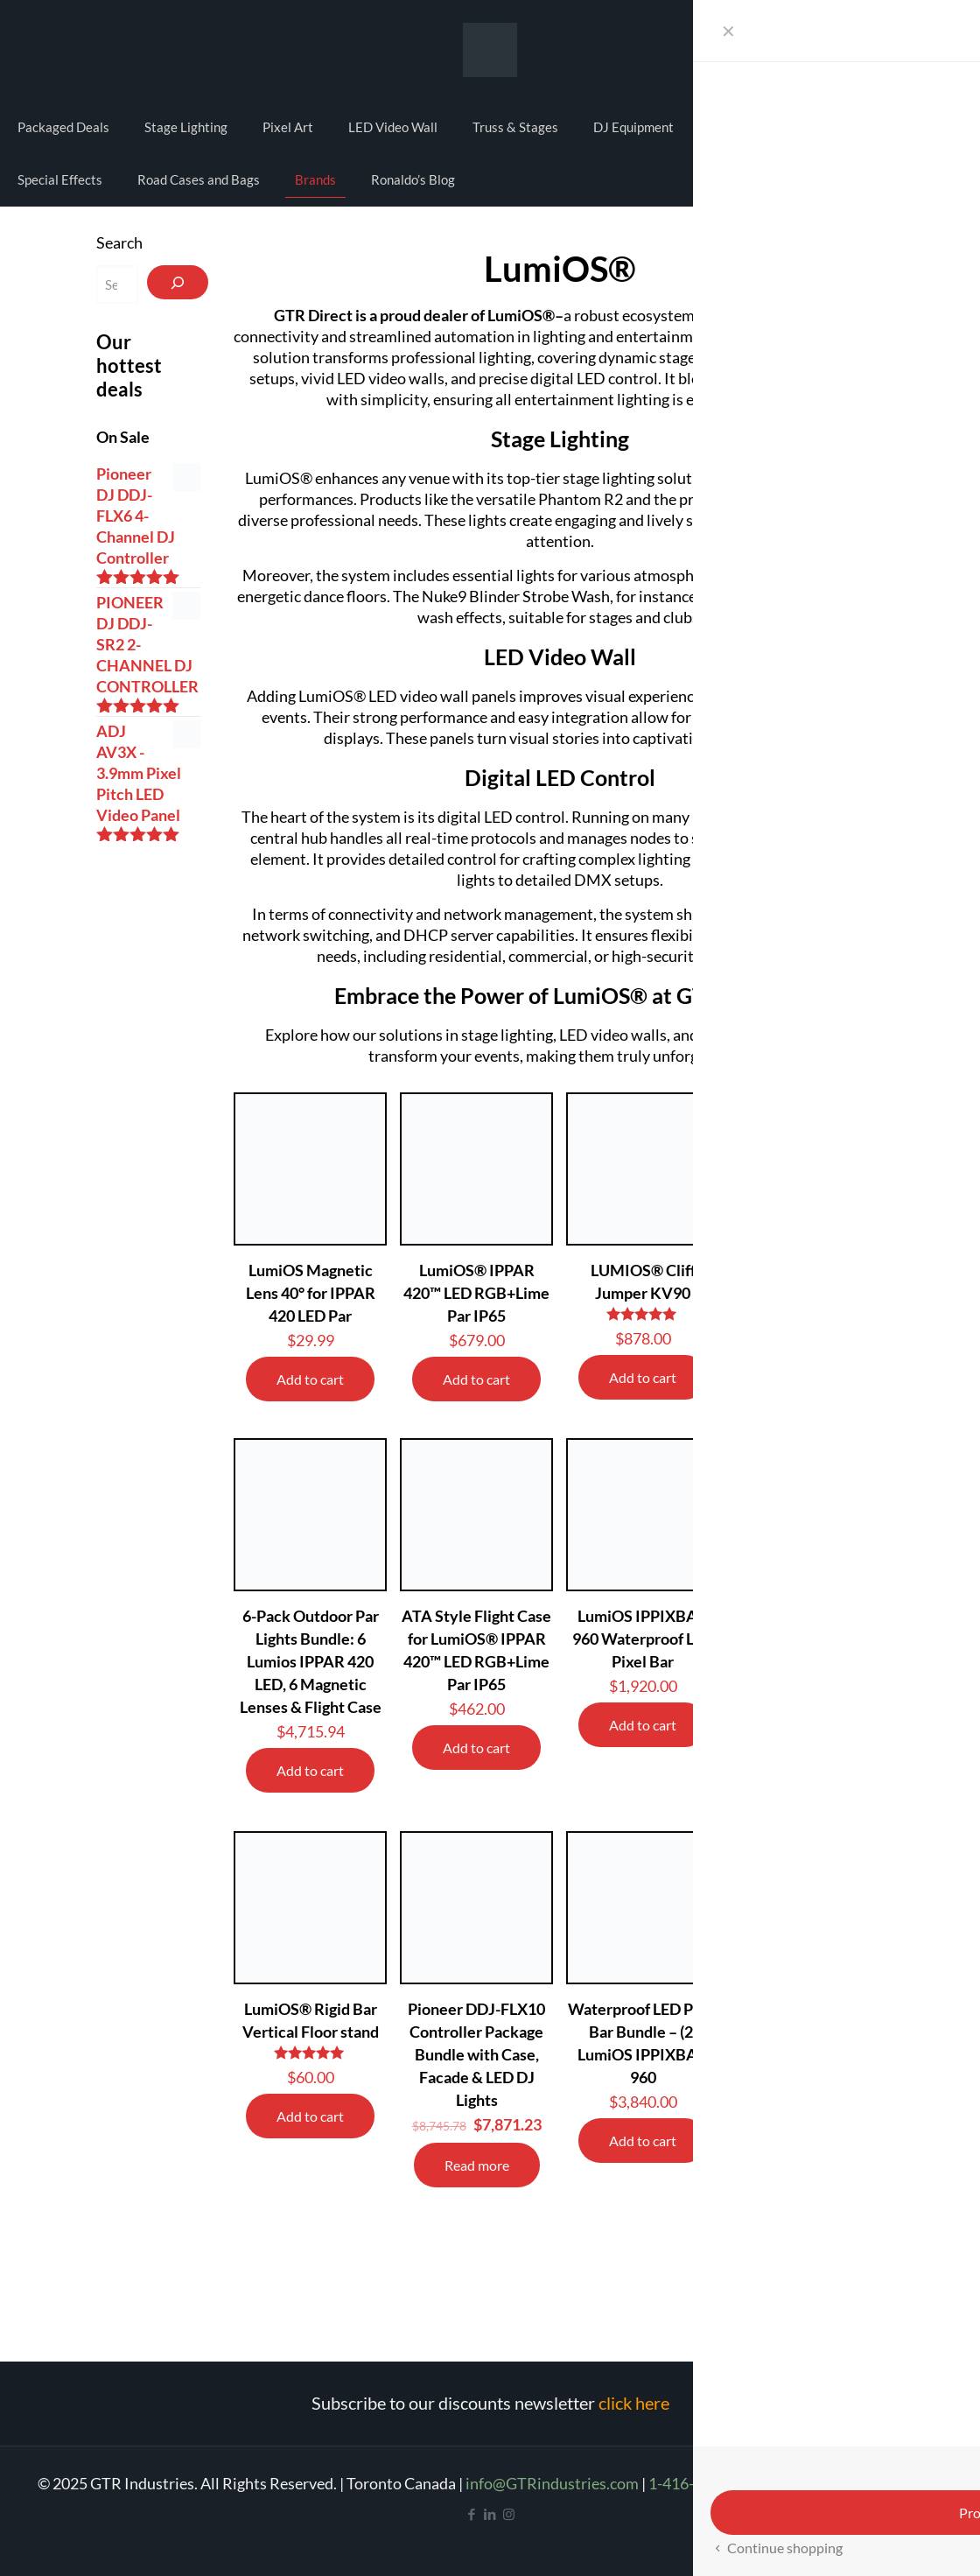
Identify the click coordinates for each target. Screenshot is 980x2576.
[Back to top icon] (896, 2540)
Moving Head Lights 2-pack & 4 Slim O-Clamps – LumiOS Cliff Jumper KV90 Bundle (809, 1661)
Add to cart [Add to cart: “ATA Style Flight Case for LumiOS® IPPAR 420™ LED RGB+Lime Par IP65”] (476, 1747)
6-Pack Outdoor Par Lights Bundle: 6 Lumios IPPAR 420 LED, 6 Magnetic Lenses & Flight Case (311, 1661)
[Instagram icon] (508, 2514)
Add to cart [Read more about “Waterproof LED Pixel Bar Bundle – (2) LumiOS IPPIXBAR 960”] (642, 2140)
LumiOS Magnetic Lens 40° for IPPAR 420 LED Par (310, 1292)
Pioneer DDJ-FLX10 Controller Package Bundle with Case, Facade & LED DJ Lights (476, 2054)
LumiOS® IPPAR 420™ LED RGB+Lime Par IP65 (476, 1292)
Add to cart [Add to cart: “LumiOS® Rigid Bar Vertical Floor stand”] (310, 2116)
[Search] (177, 282)
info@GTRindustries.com (552, 2483)
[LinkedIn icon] (490, 2514)
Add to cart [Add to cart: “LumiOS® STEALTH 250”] (809, 1377)
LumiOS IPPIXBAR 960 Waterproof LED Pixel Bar (643, 1638)
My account (880, 47)
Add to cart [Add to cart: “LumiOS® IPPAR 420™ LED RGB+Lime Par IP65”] (476, 1379)
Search (119, 242)
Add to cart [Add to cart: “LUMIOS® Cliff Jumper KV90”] (642, 1377)
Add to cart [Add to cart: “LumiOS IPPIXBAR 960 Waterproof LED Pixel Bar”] (642, 1724)
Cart (941, 47)
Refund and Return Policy (856, 2483)
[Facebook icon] (472, 2514)
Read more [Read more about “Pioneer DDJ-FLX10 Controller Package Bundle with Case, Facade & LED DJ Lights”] (476, 2165)
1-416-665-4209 (704, 2483)
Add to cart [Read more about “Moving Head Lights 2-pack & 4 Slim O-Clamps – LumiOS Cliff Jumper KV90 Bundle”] (809, 1772)
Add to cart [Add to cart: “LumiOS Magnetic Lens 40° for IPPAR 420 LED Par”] (310, 1379)
